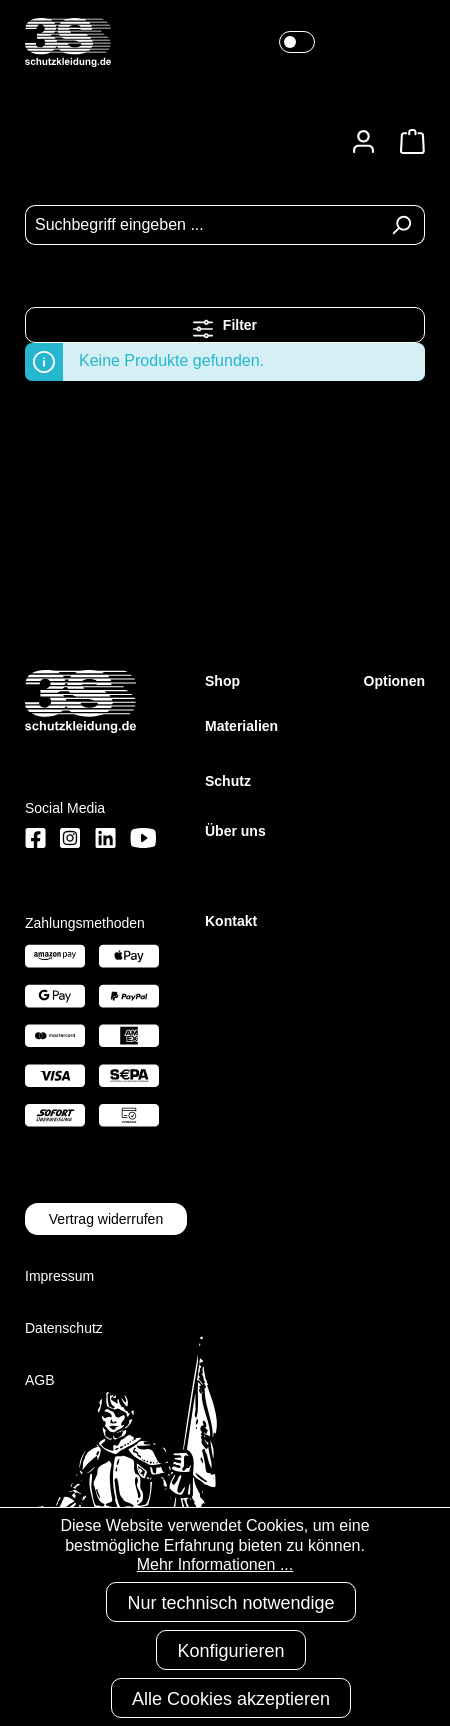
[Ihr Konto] (363, 141)
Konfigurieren (230, 1651)
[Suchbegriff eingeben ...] (202, 225)
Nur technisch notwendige (230, 1603)
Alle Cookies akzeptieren (231, 1699)
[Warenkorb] (406, 141)
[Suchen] (401, 225)
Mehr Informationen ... (215, 1564)
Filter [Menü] (225, 323)
